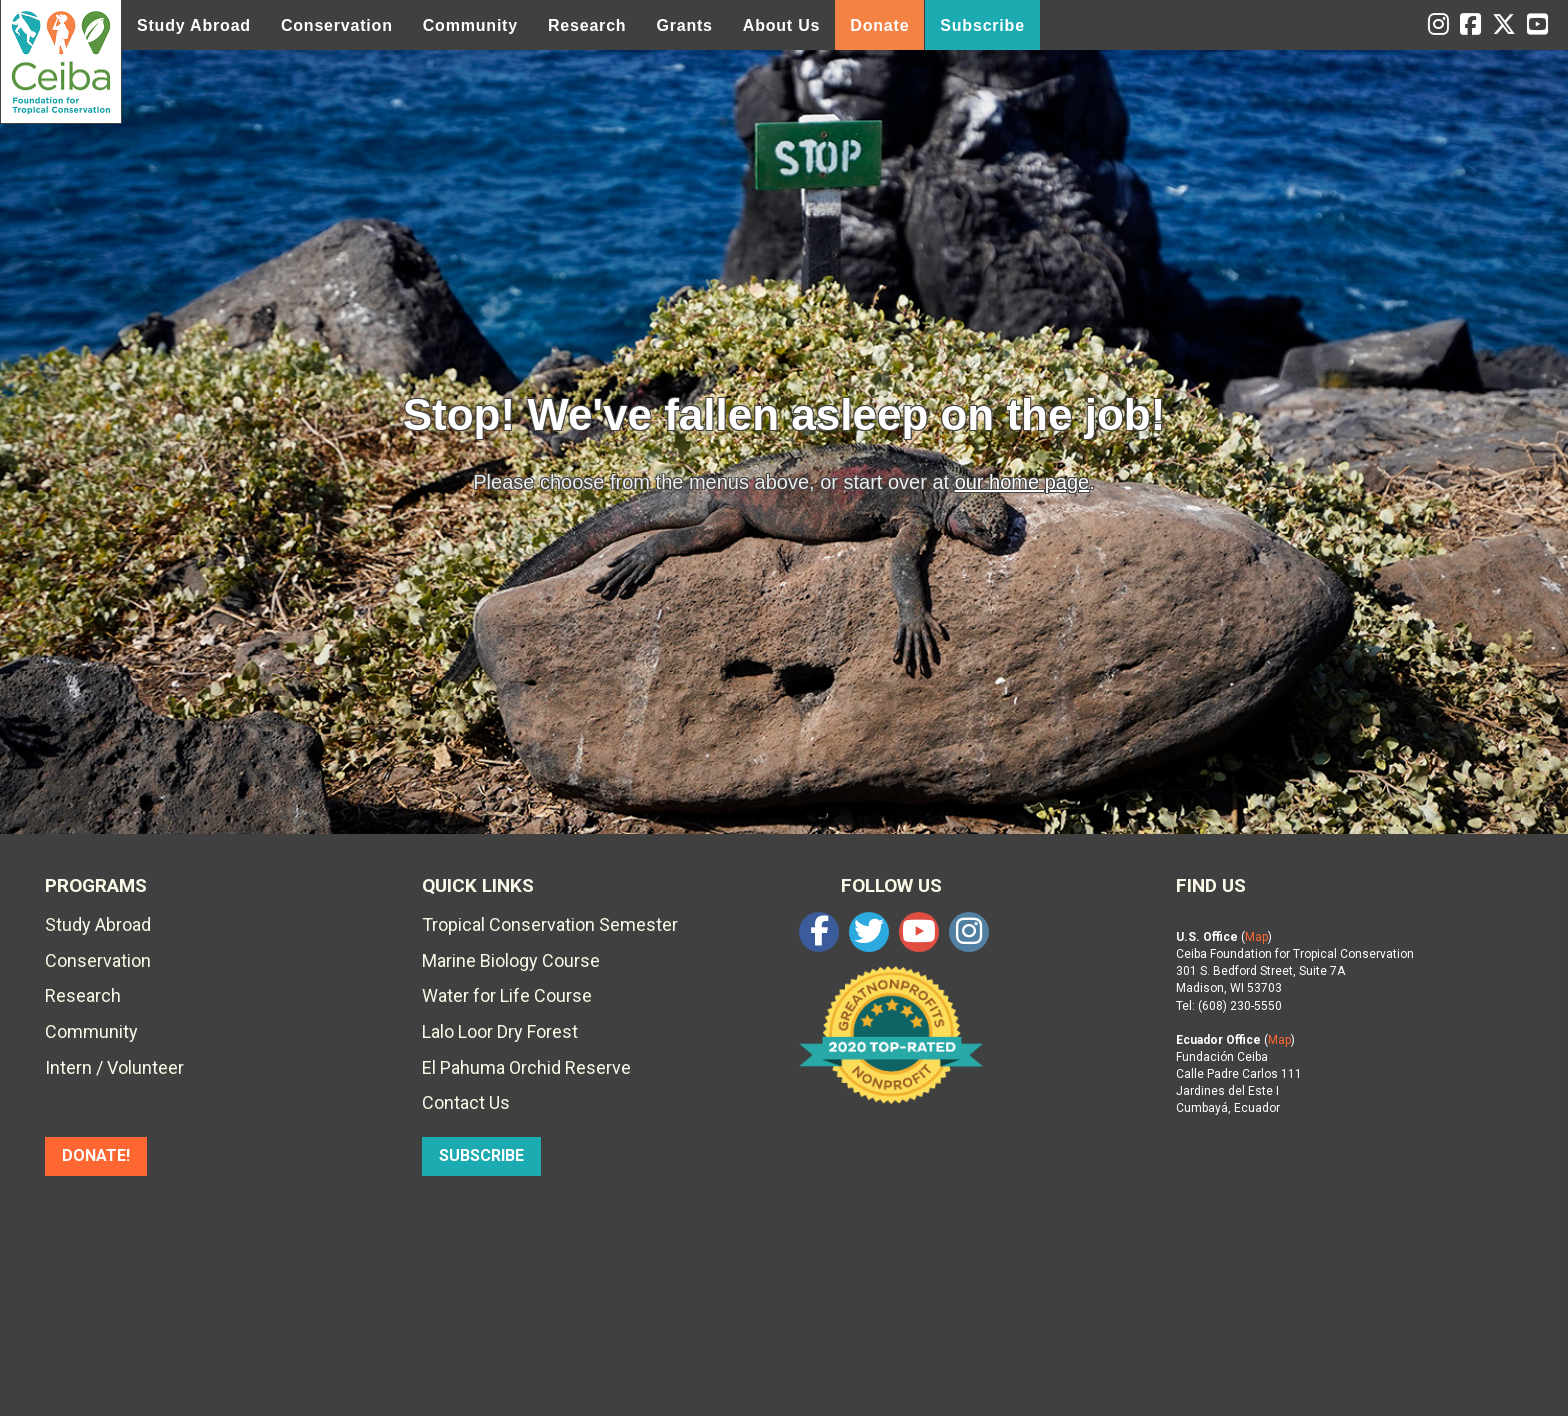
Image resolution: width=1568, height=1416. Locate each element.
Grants (684, 25)
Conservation (337, 25)
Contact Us (466, 1102)
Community (470, 25)
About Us (782, 25)
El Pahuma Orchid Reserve (526, 1067)
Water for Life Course (507, 995)
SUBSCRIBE (481, 1155)
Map (1256, 937)
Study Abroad (194, 25)
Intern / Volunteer (114, 1067)
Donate (879, 25)
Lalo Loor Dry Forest (500, 1031)
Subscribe (982, 25)
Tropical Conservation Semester (550, 924)
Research (587, 25)
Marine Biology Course (511, 960)
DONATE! (96, 1155)
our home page (1022, 482)
